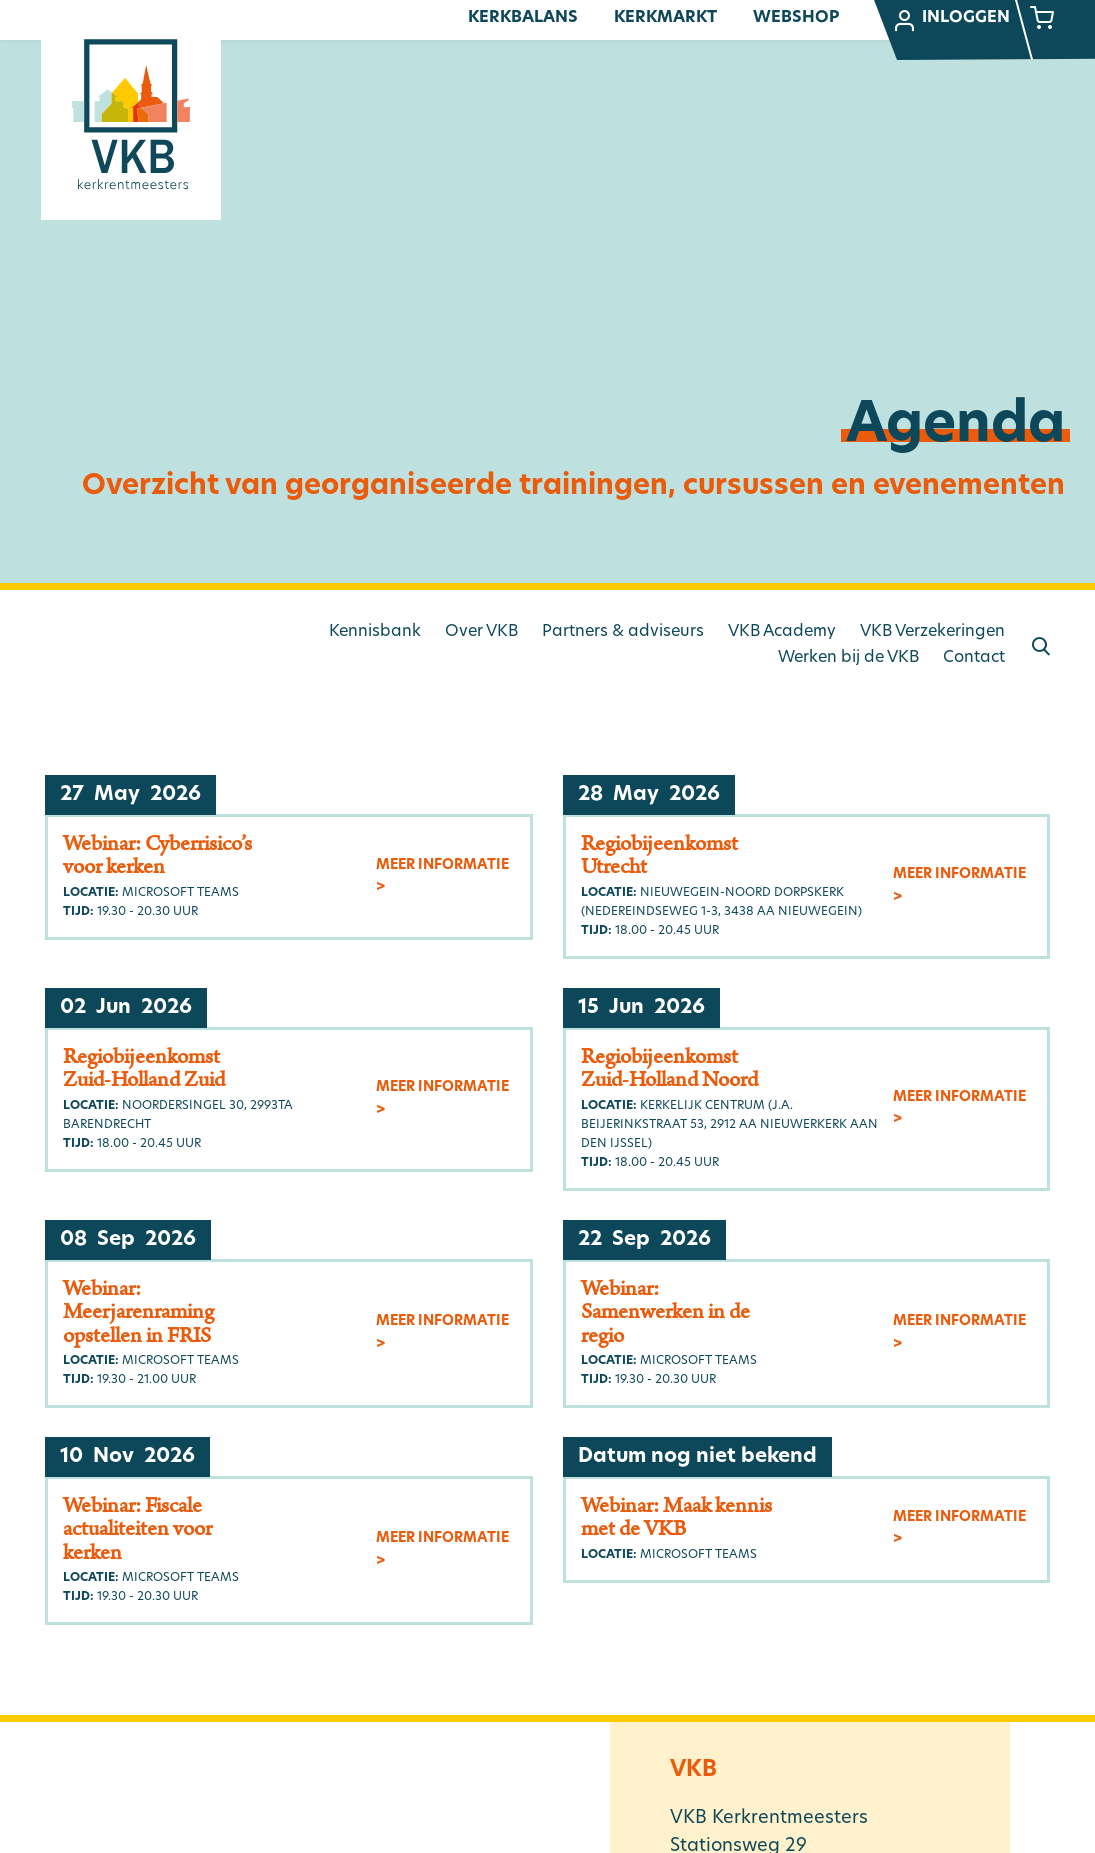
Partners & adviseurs (623, 632)
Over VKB (481, 632)
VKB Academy (782, 632)
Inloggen (951, 21)
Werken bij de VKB (848, 658)
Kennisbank (375, 632)
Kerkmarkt (665, 18)
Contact (974, 658)
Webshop (796, 18)
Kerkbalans (523, 18)
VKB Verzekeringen (932, 632)
